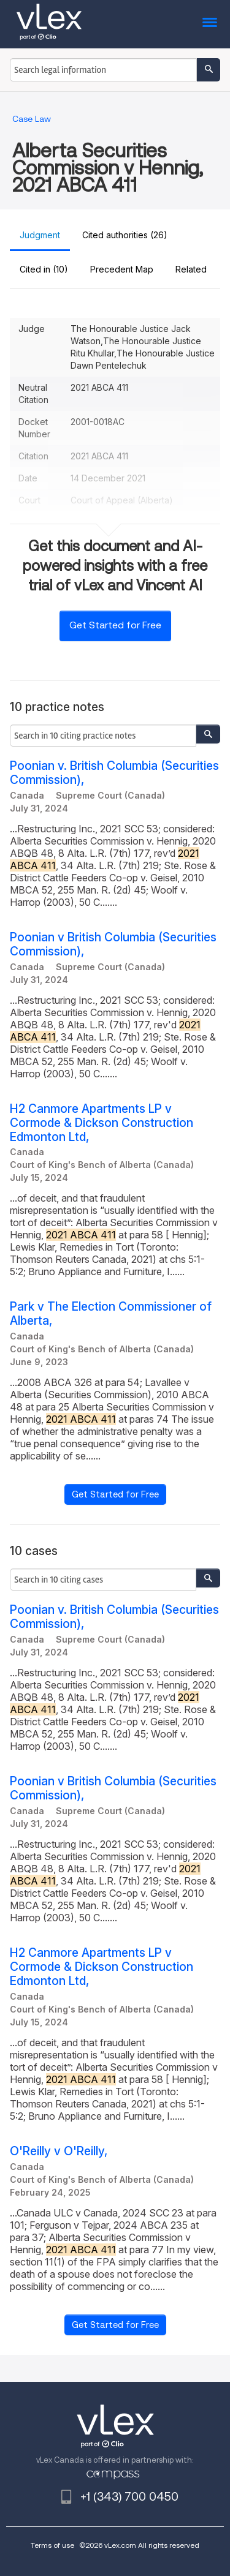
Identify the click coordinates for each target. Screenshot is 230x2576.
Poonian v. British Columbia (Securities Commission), (114, 773)
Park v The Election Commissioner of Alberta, (111, 1314)
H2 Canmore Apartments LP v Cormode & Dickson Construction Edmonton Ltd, (101, 1123)
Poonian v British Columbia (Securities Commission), (113, 944)
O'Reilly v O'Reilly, (58, 2151)
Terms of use (52, 2545)
